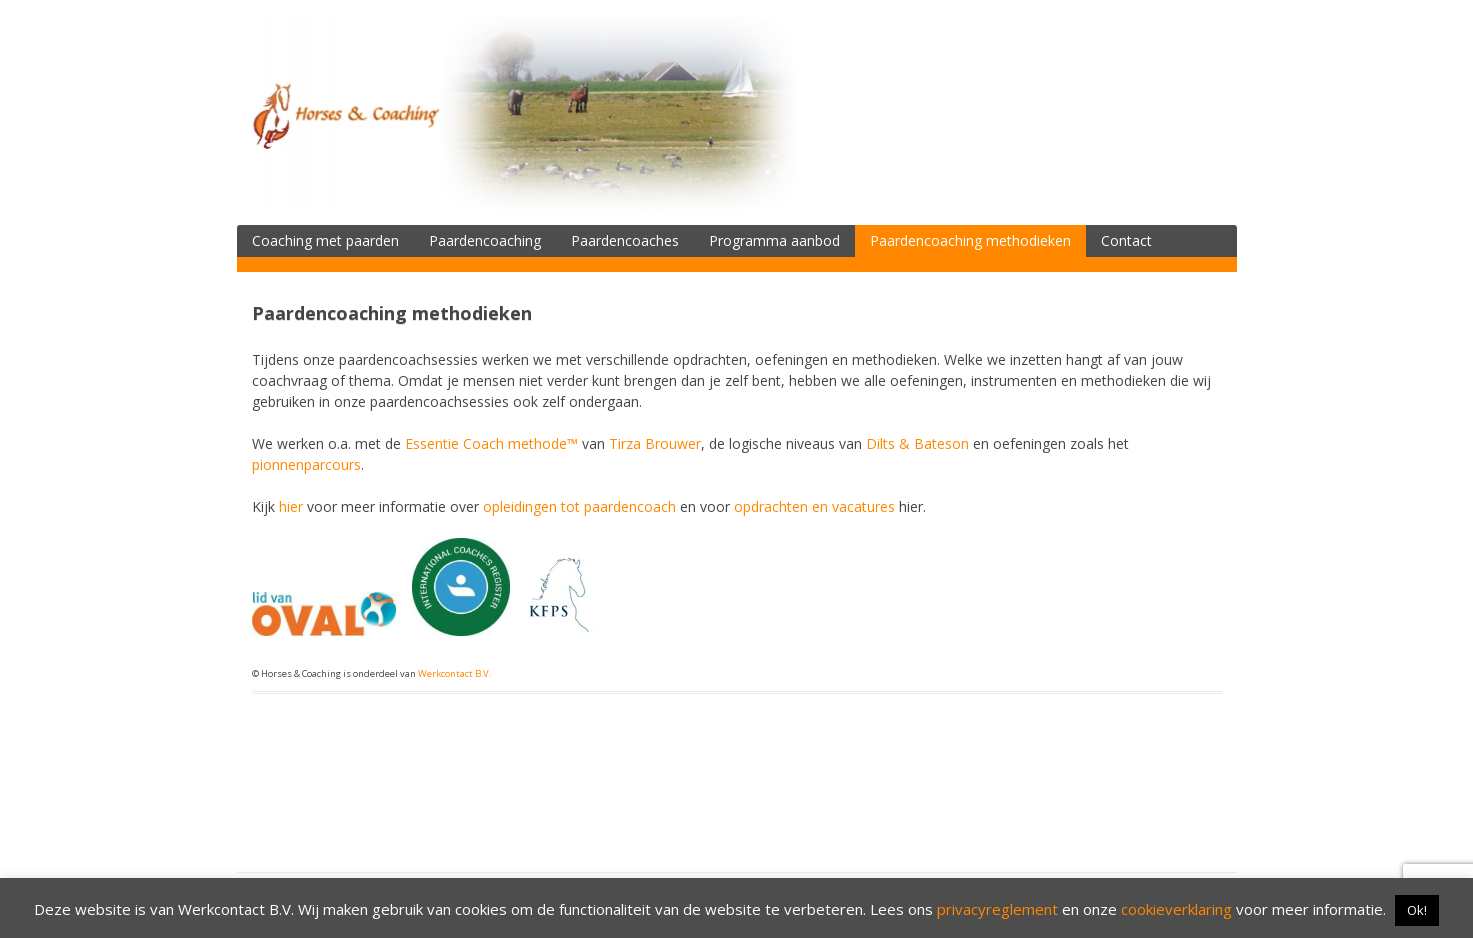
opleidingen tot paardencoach (579, 506)
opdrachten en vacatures (814, 506)
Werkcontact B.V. (454, 673)
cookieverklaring (1176, 909)
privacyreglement (997, 909)
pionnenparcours (306, 464)
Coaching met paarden (325, 240)
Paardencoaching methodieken (970, 240)
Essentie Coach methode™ (491, 443)
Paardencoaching (485, 240)
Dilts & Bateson (917, 443)
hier (291, 506)
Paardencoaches (625, 240)
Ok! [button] (1417, 910)
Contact (1126, 240)
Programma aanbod (774, 240)
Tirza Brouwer (655, 443)
